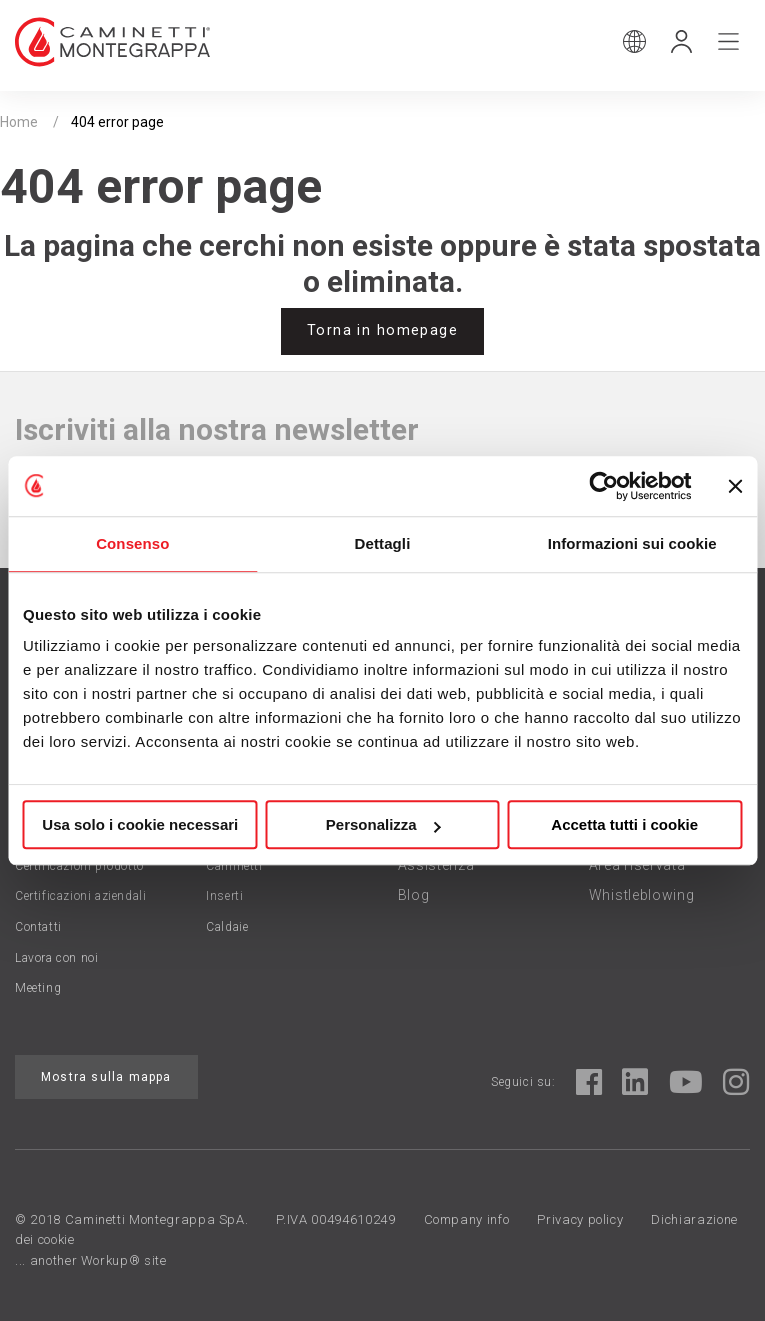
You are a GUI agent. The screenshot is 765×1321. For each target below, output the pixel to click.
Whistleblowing (642, 895)
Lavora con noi (56, 958)
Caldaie (227, 927)
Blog (414, 895)
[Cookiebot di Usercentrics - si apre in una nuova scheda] (603, 486)
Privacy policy (580, 1219)
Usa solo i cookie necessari (140, 824)
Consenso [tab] (132, 543)
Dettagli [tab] (383, 543)
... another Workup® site (91, 1260)
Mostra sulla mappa (106, 1077)
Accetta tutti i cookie (624, 824)
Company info (467, 1219)
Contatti (38, 927)
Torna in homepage (382, 330)
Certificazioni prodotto (79, 866)
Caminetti (234, 866)
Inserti (224, 896)
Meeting (38, 988)
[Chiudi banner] (735, 486)
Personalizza (383, 824)
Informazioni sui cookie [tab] (632, 543)
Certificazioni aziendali (80, 896)
